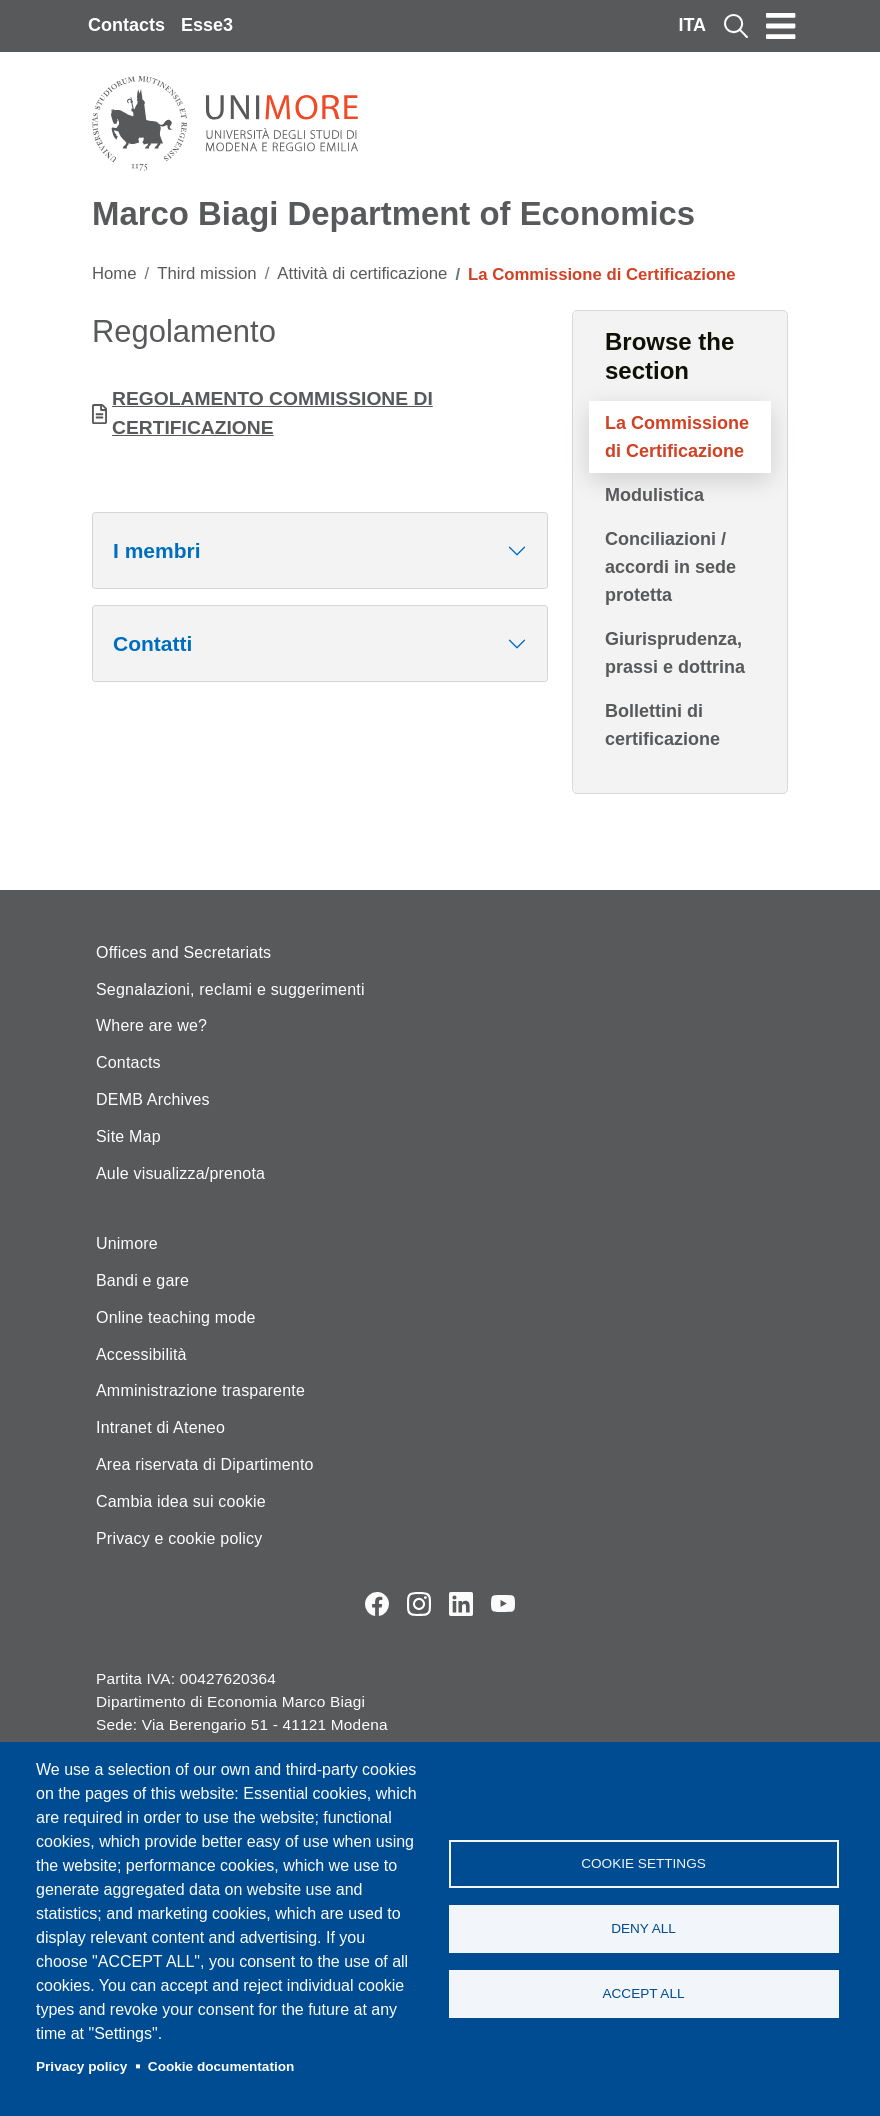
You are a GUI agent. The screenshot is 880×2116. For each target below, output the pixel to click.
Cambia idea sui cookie (181, 1501)
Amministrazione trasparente (200, 1390)
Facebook (377, 1604)
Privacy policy (81, 2066)
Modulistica (654, 495)
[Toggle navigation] (781, 26)
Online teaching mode (176, 1317)
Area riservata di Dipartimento (205, 1464)
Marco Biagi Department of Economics (393, 213)
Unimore (127, 1243)
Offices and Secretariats (183, 952)
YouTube (503, 1604)
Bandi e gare (142, 1280)
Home (114, 273)
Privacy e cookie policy (179, 1538)
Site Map (128, 1136)
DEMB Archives (153, 1099)
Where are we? (151, 1025)
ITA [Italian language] (692, 25)
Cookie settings (643, 1863)
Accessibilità (141, 1354)
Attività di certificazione (362, 273)
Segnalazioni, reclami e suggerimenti (230, 989)
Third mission (206, 273)
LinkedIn (461, 1604)
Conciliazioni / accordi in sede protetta (670, 567)
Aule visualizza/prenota (180, 1173)
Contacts (126, 25)
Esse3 (207, 25)
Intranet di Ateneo (160, 1427)
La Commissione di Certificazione (677, 437)
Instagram (419, 1604)
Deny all (643, 1928)
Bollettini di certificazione (662, 725)
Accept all (643, 1993)
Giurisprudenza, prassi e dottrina (675, 653)
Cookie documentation (221, 2066)
